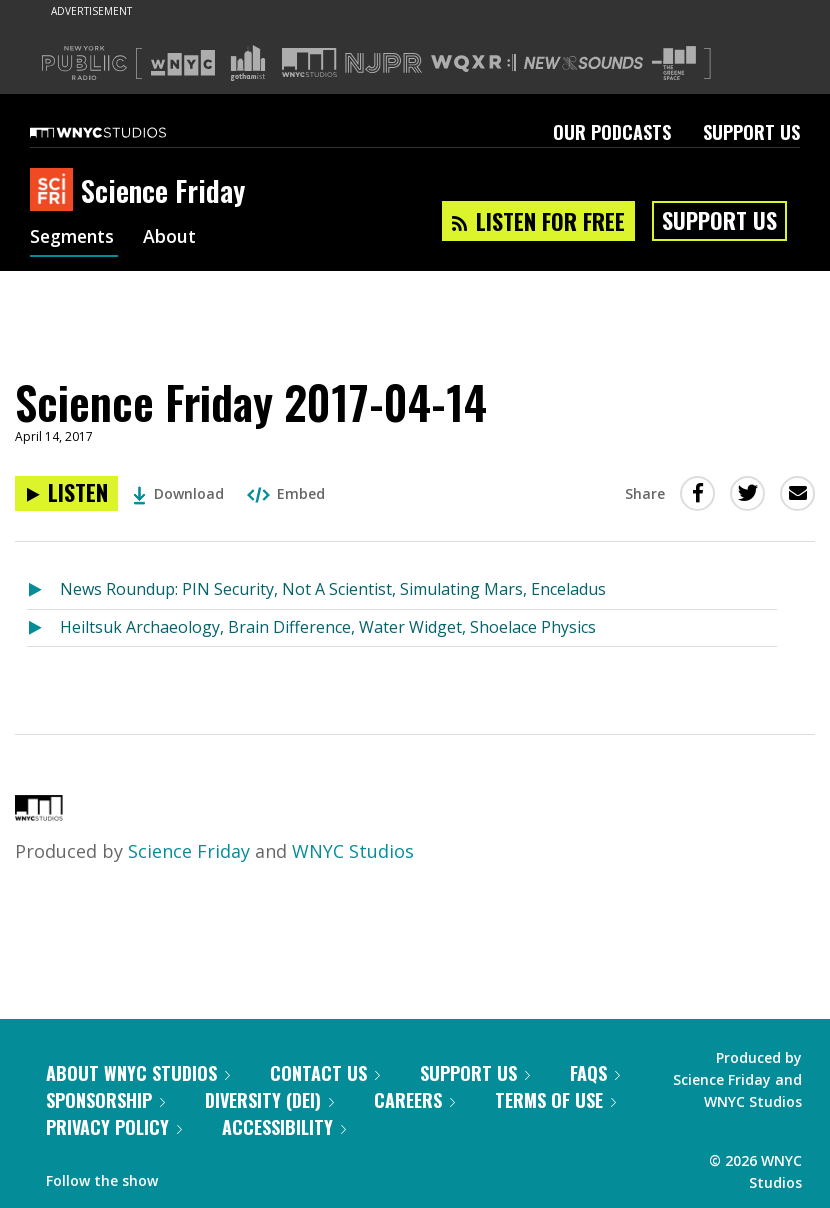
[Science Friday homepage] (55, 191)
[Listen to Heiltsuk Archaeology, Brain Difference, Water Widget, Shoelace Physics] (43, 628)
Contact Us (325, 1073)
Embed (286, 493)
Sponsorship (105, 1100)
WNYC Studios (353, 851)
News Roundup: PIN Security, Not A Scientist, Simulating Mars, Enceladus (333, 589)
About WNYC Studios (138, 1073)
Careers (414, 1100)
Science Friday (189, 851)
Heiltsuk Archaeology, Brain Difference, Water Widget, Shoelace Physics (328, 627)
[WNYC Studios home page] (123, 132)
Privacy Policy (114, 1127)
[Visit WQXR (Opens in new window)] (473, 63)
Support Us (751, 132)
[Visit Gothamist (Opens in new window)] (248, 63)
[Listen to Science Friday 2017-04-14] (66, 493)
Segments (74, 238)
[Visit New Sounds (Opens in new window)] (583, 63)
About (173, 238)
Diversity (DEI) (269, 1100)
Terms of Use (555, 1100)
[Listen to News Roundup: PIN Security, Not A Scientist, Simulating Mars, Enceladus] (43, 590)
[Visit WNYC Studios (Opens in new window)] (309, 62)
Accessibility (284, 1127)
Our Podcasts (612, 132)
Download (178, 493)
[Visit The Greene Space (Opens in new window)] (674, 63)
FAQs (595, 1073)
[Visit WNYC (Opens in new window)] (183, 63)
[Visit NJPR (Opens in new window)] (383, 63)
